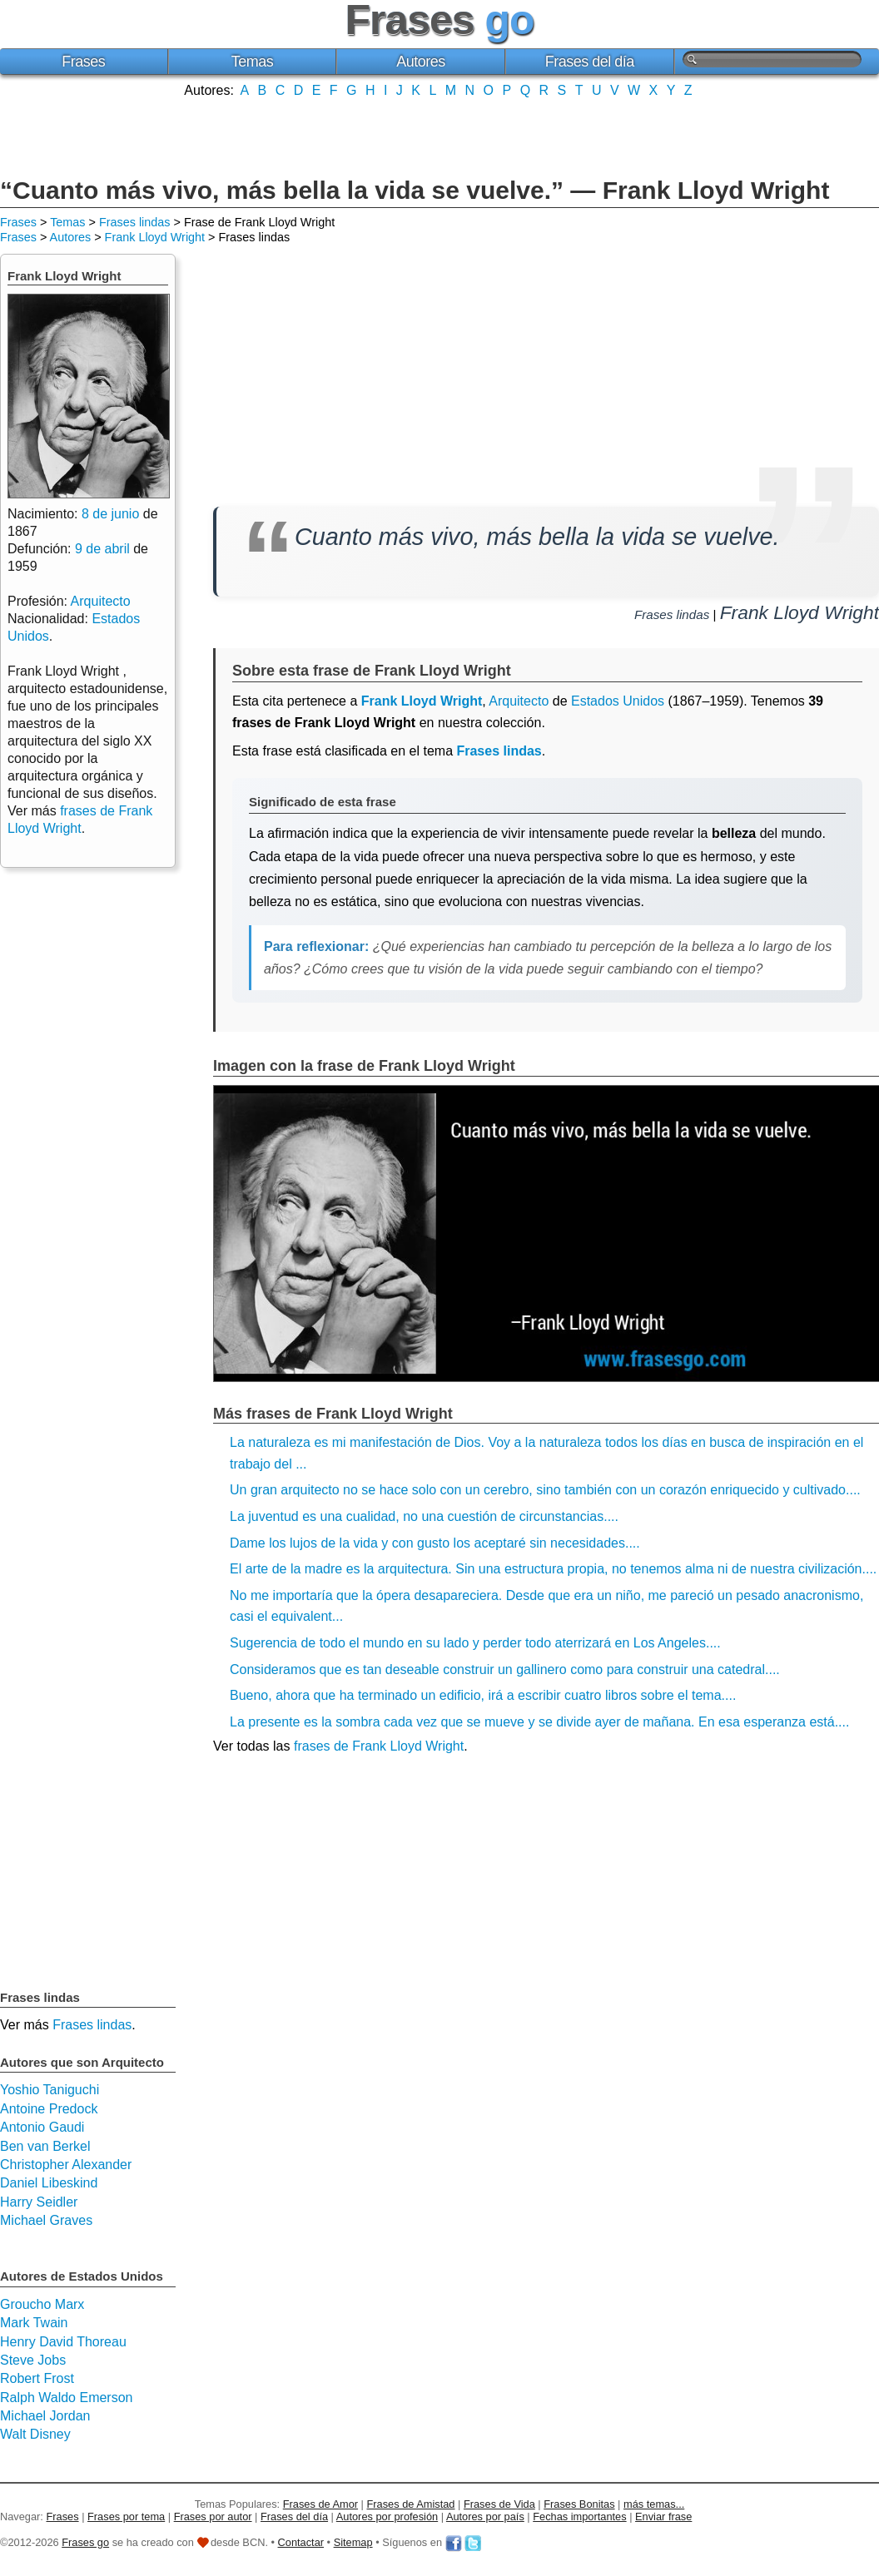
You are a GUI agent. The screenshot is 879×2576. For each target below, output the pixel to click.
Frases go (85, 2542)
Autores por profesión (387, 2516)
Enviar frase (663, 2516)
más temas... (653, 2504)
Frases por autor (213, 2516)
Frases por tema (126, 2516)
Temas (252, 61)
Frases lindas (135, 222)
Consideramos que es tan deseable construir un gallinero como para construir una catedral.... (505, 1669)
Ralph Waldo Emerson (66, 2397)
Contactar (301, 2542)
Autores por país (485, 2516)
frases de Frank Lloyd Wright (379, 1746)
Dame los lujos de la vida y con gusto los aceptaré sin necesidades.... (435, 1543)
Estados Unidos (617, 701)
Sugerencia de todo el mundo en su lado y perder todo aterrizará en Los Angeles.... (475, 1643)
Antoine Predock (48, 2109)
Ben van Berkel (45, 2146)
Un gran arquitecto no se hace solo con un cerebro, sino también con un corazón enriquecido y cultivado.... (545, 1490)
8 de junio (110, 514)
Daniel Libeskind (48, 2183)
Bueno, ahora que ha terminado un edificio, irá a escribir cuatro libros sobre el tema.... (483, 1695)
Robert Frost (37, 2378)
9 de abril (102, 549)
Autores (420, 61)
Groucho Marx (42, 2304)
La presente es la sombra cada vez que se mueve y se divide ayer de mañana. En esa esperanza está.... (539, 1722)
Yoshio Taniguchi (49, 2090)
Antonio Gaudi (42, 2127)
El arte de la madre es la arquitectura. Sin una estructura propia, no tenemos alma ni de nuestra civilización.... (553, 1569)
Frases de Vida (499, 2504)
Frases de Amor (320, 2504)
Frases (83, 61)
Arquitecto (519, 701)
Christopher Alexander (66, 2164)
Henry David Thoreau (63, 2342)
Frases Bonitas (579, 2504)
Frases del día (589, 61)
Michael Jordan (45, 2416)
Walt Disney (35, 2434)
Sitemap (353, 2542)
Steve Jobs (33, 2360)
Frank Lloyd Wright (155, 237)
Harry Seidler (38, 2202)
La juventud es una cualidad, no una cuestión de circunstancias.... (424, 1516)
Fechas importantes (579, 2516)
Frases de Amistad (411, 2504)
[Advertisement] (439, 135)
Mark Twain (34, 2323)
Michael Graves (46, 2220)
